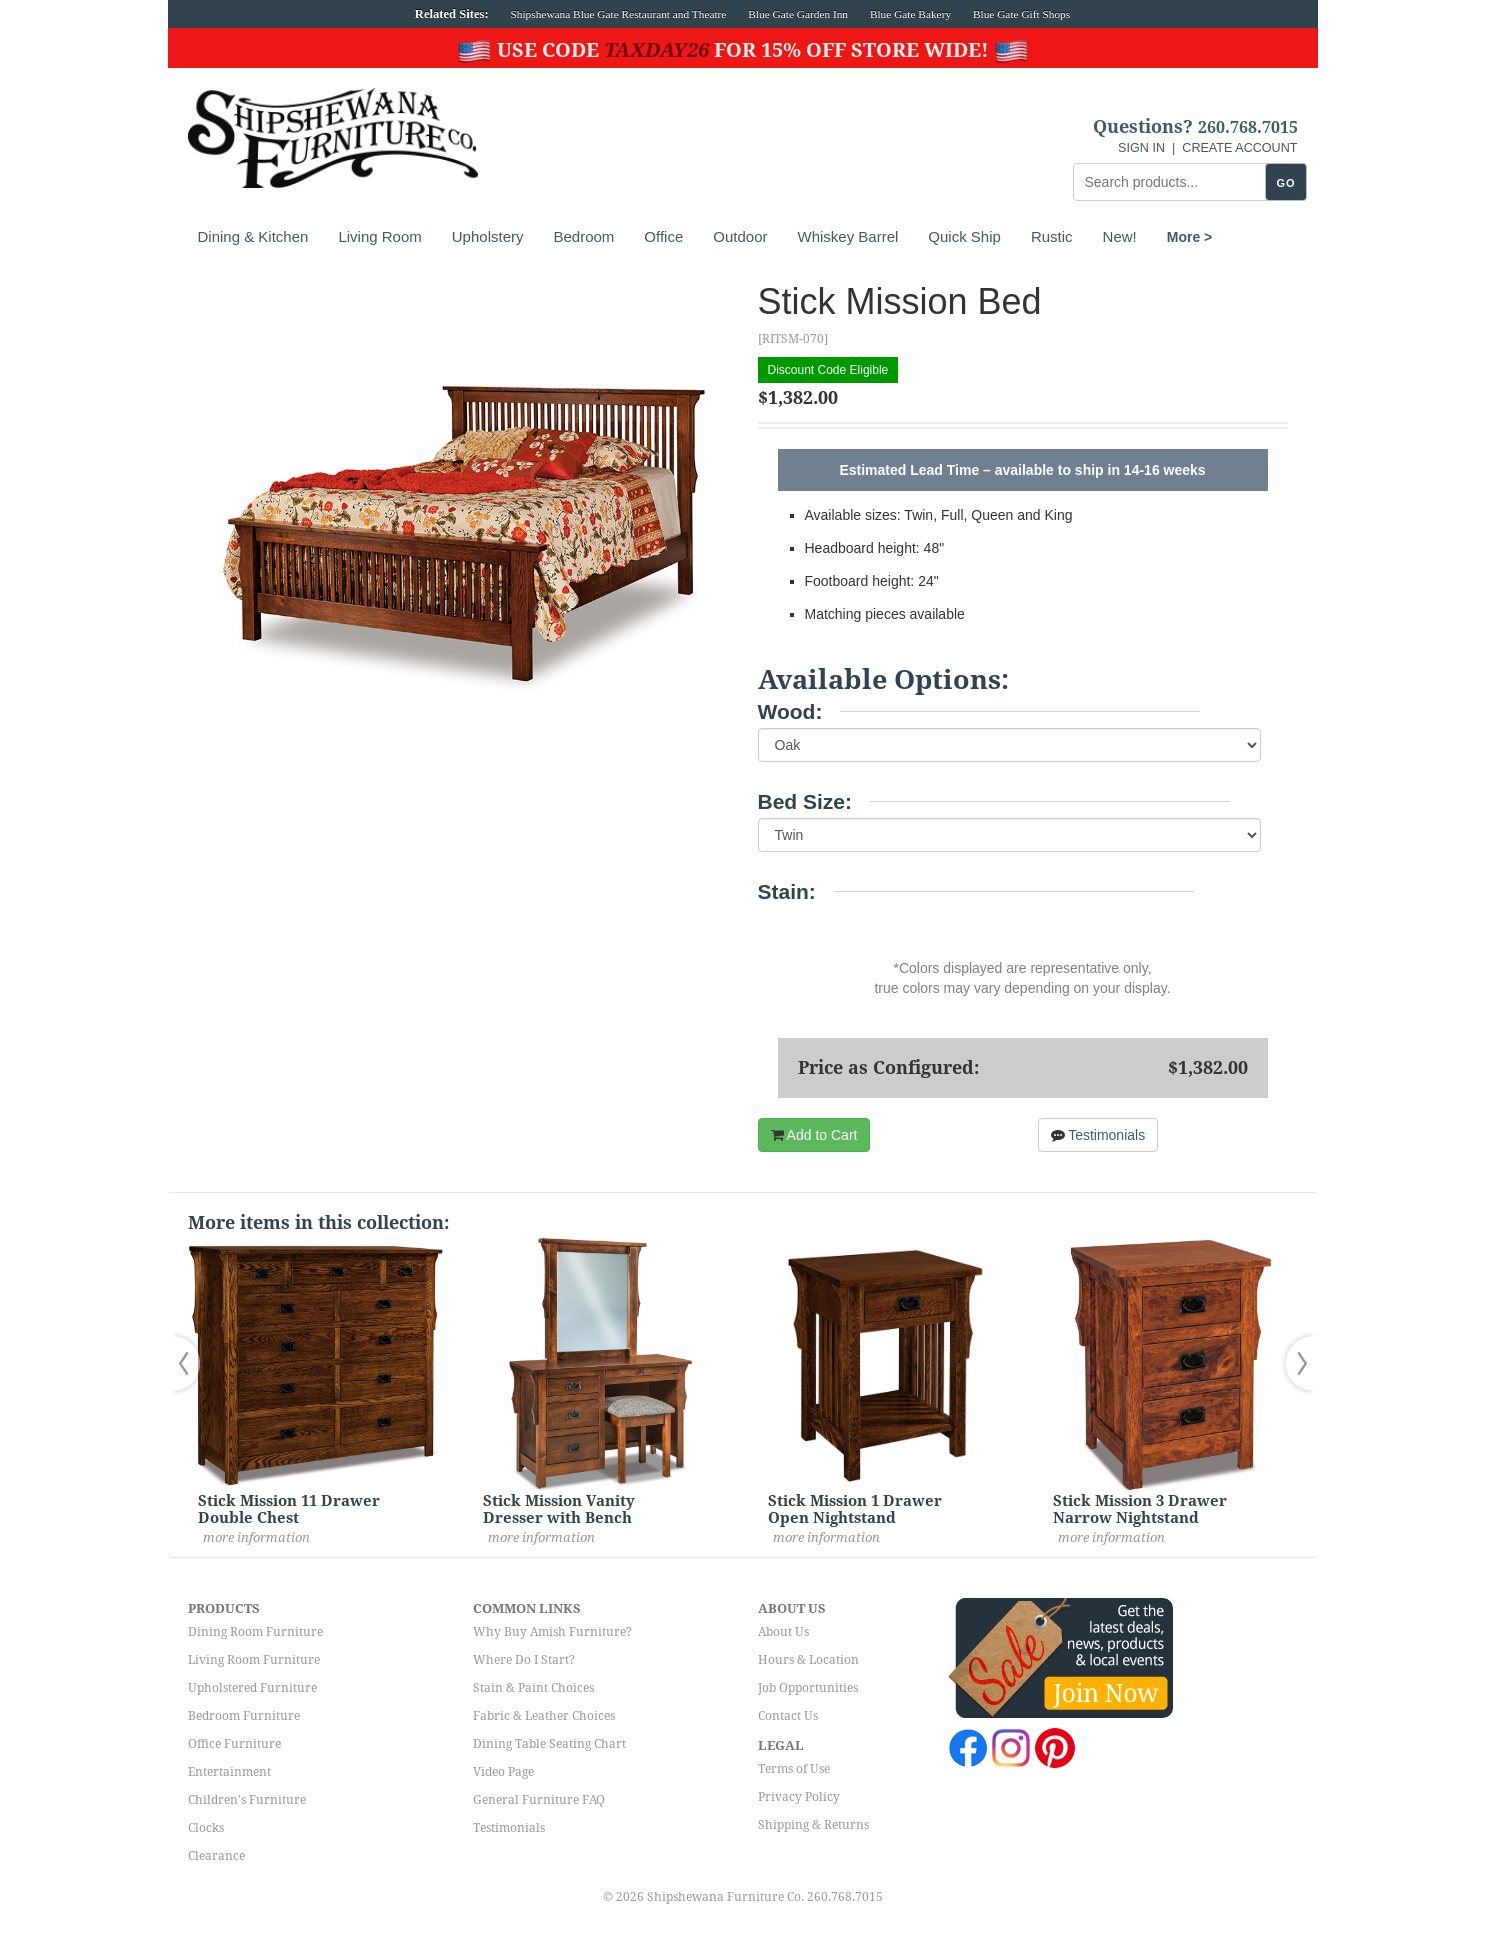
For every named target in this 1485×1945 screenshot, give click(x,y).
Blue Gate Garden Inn (798, 14)
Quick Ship (964, 236)
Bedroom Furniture (244, 1716)
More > (1190, 237)
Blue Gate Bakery (910, 14)
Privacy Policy (799, 1797)
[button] (191, 1363)
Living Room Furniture (254, 1660)
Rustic (1052, 236)
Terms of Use (794, 1769)
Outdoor (740, 236)
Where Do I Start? (524, 1660)
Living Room (379, 236)
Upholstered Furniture (252, 1688)
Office (663, 236)
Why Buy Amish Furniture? (552, 1632)
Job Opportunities (808, 1688)
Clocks (206, 1828)
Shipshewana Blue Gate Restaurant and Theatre (619, 14)
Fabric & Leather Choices (544, 1716)
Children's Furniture (247, 1800)
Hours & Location (808, 1660)
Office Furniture (234, 1744)
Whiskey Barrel (847, 236)
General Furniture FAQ (539, 1800)
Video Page (503, 1772)
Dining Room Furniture (255, 1632)
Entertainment (229, 1772)
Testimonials (1098, 1135)
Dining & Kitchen (253, 236)
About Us (783, 1632)
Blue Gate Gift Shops (1021, 14)
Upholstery (488, 236)
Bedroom (583, 236)
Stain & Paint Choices (533, 1688)
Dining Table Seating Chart (549, 1744)
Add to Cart (814, 1135)
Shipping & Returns (813, 1825)
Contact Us (788, 1716)
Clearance (216, 1856)
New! (1120, 236)
